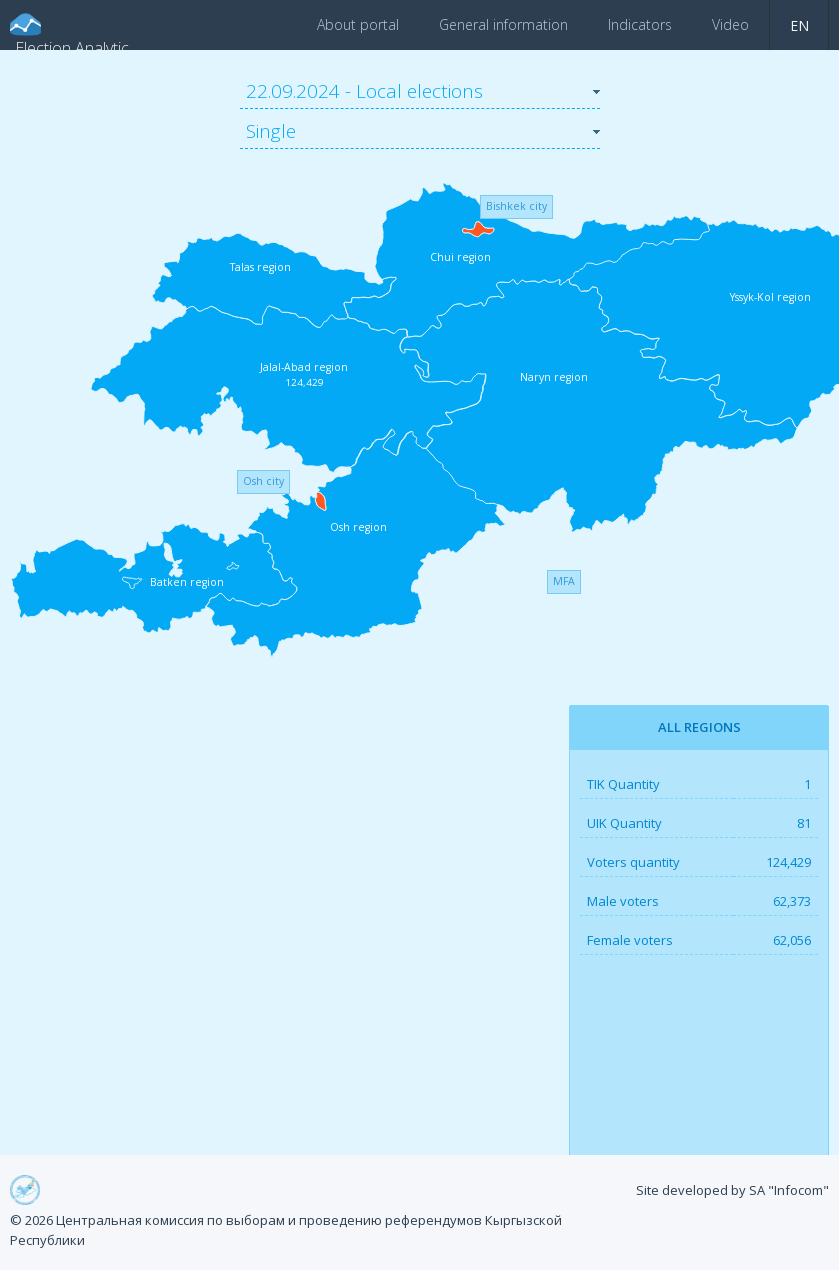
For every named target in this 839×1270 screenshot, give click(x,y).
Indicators (640, 24)
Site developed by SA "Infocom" (732, 1190)
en (799, 25)
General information (503, 24)
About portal (358, 24)
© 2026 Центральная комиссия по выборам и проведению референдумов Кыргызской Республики (286, 1230)
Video (730, 24)
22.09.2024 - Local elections (364, 91)
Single (271, 131)
